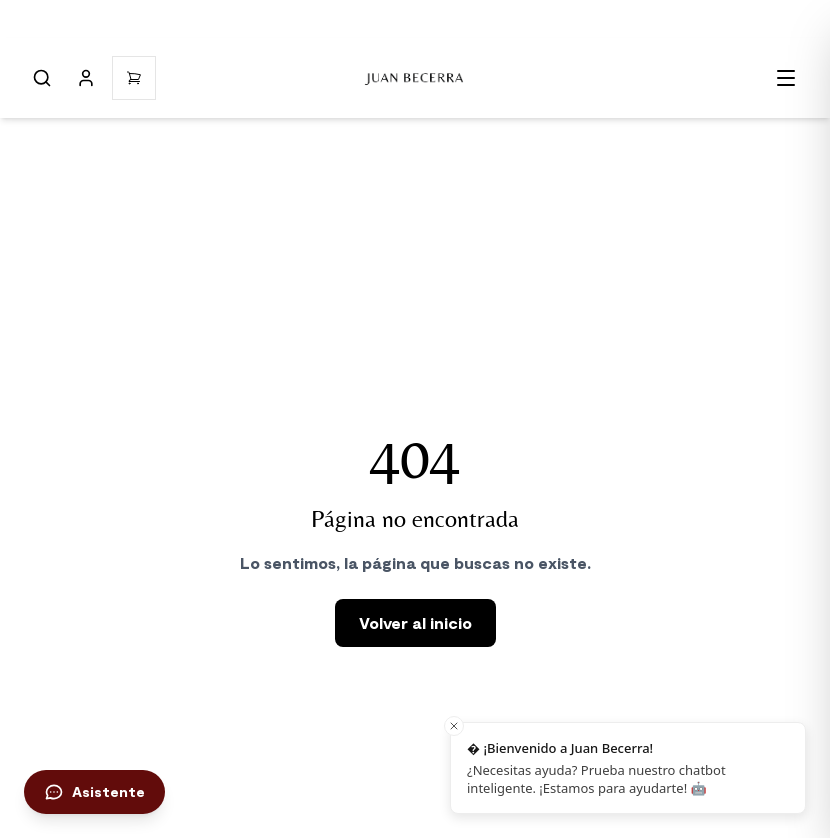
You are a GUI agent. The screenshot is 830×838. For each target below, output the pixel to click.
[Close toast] (454, 726)
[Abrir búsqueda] (42, 78)
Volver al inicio (415, 622)
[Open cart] (134, 78)
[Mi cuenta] (86, 78)
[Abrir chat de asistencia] (94, 792)
